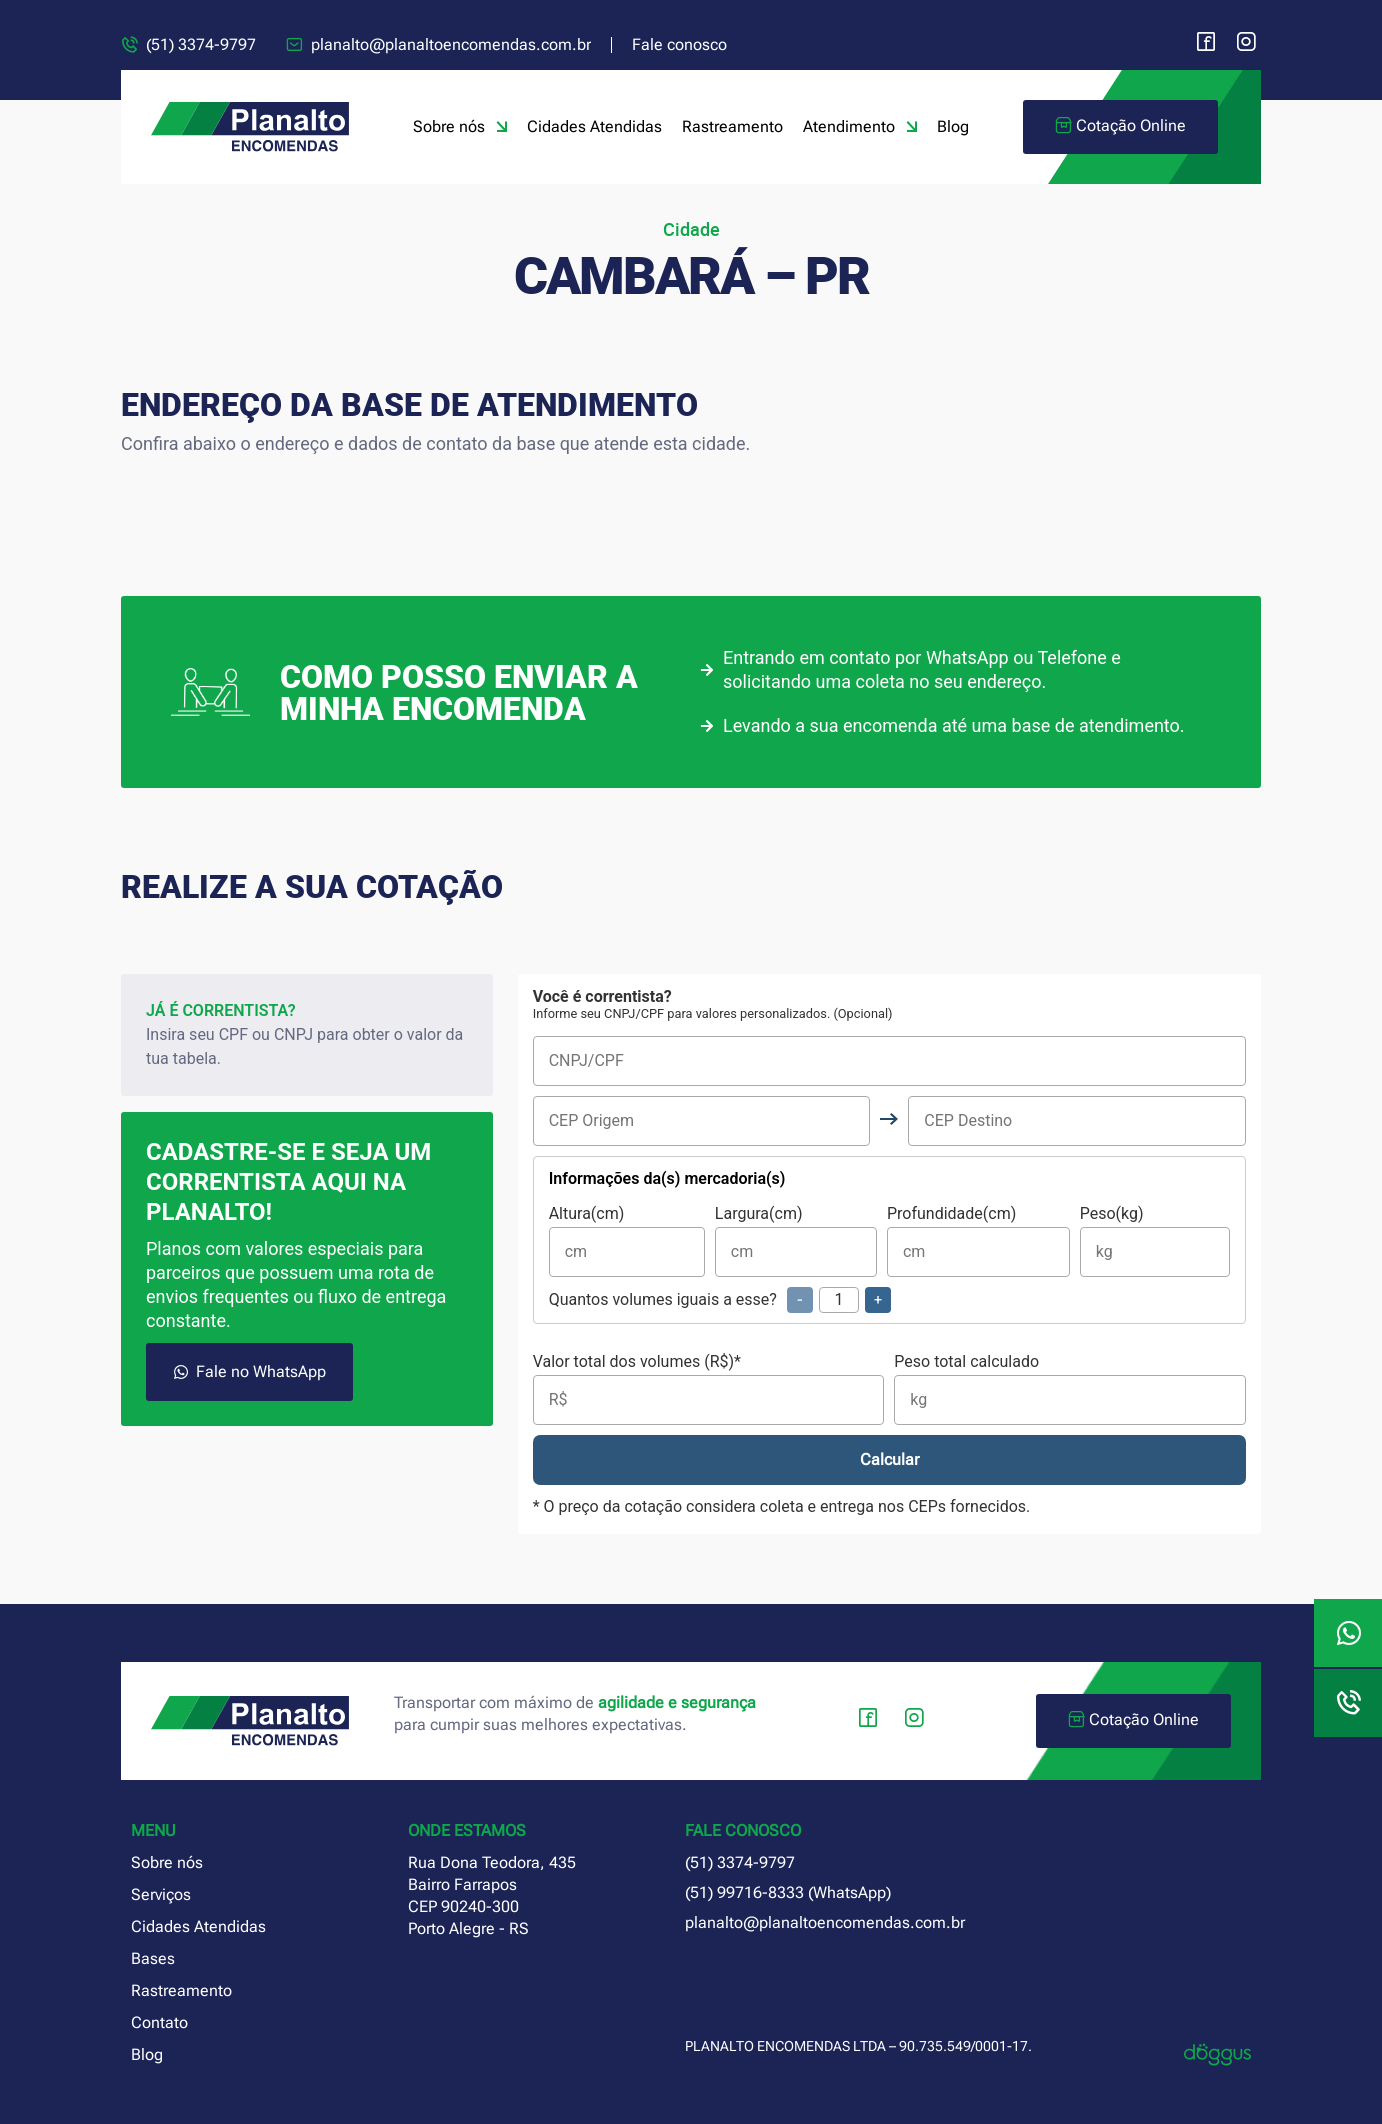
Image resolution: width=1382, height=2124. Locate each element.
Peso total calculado (1070, 1389)
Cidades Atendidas (594, 126)
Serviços (161, 1894)
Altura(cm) (627, 1241)
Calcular (889, 1459)
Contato (159, 2022)
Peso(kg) (1155, 1241)
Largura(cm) (796, 1241)
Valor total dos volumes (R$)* (709, 1389)
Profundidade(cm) (978, 1241)
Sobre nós (460, 127)
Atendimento (860, 127)
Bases (153, 1958)
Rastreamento (732, 126)
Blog (953, 126)
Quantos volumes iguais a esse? (720, 1300)
